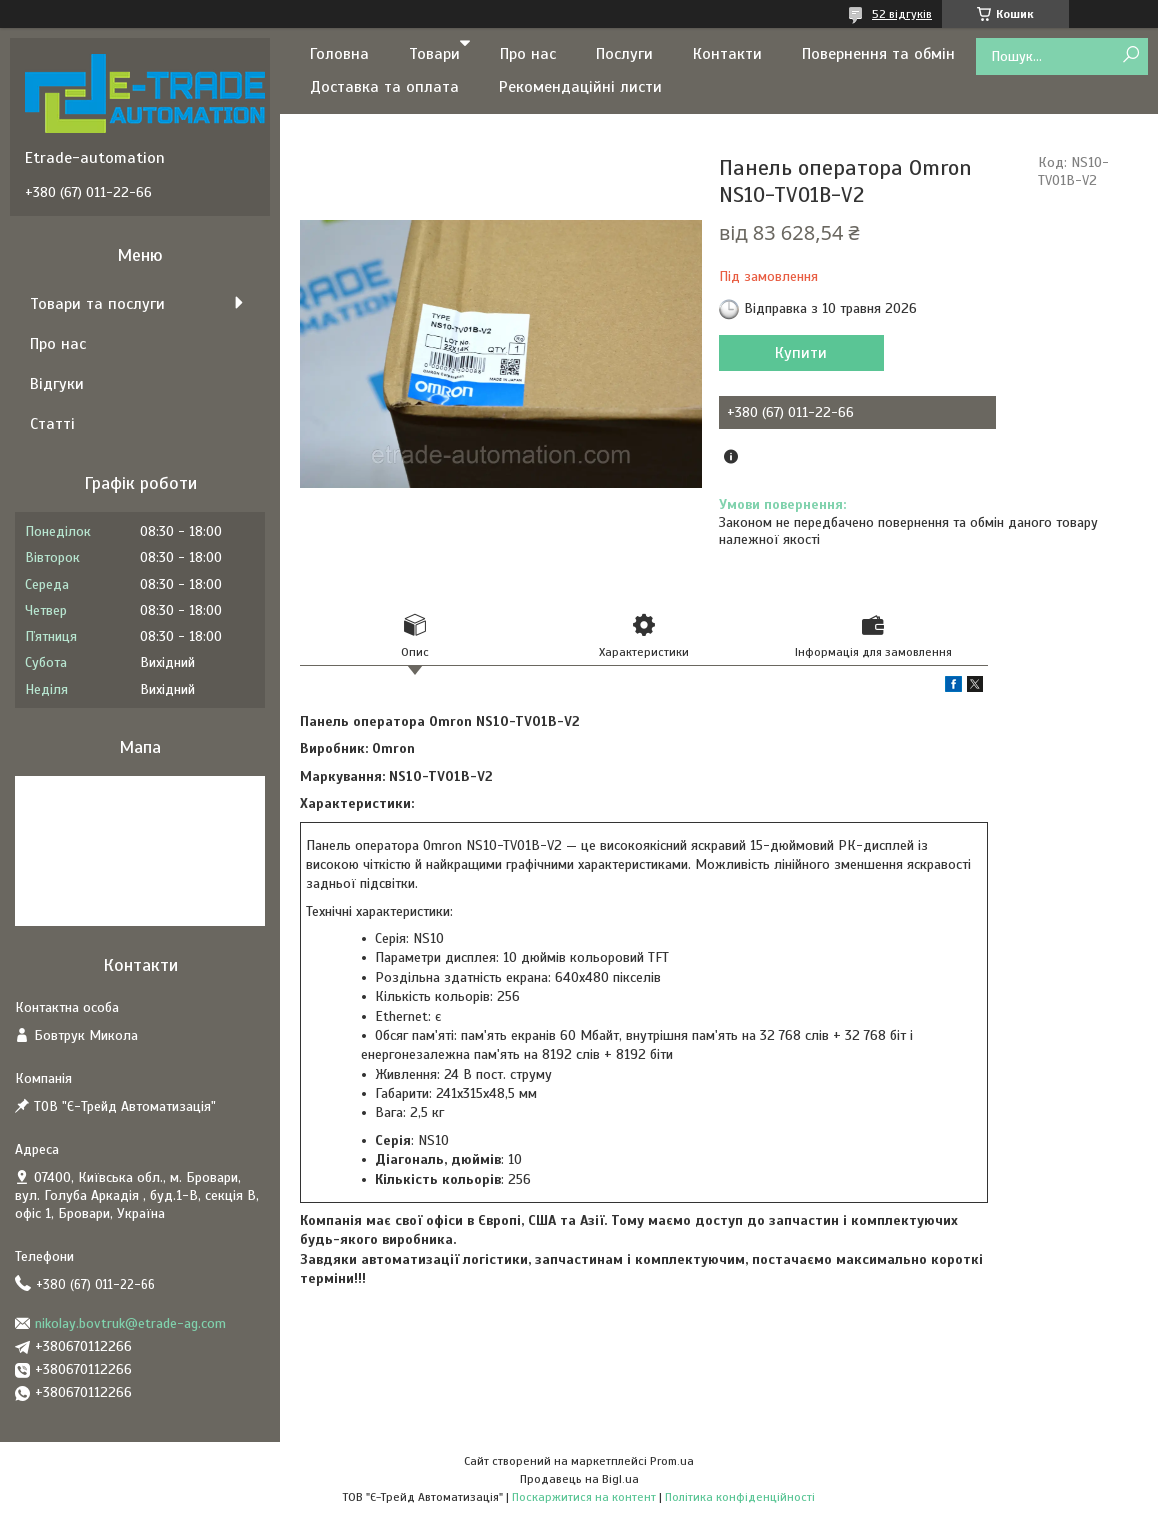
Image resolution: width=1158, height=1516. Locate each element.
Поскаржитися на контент (584, 1497)
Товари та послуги (97, 304)
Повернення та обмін (878, 54)
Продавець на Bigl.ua (579, 1479)
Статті (52, 424)
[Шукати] (1130, 55)
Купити (801, 353)
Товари (434, 54)
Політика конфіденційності (740, 1497)
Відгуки (57, 384)
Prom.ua (672, 1461)
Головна (339, 54)
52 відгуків (902, 14)
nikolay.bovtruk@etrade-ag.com (130, 1323)
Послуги (624, 54)
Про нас (528, 54)
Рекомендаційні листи (580, 87)
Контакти (727, 54)
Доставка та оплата (384, 87)
